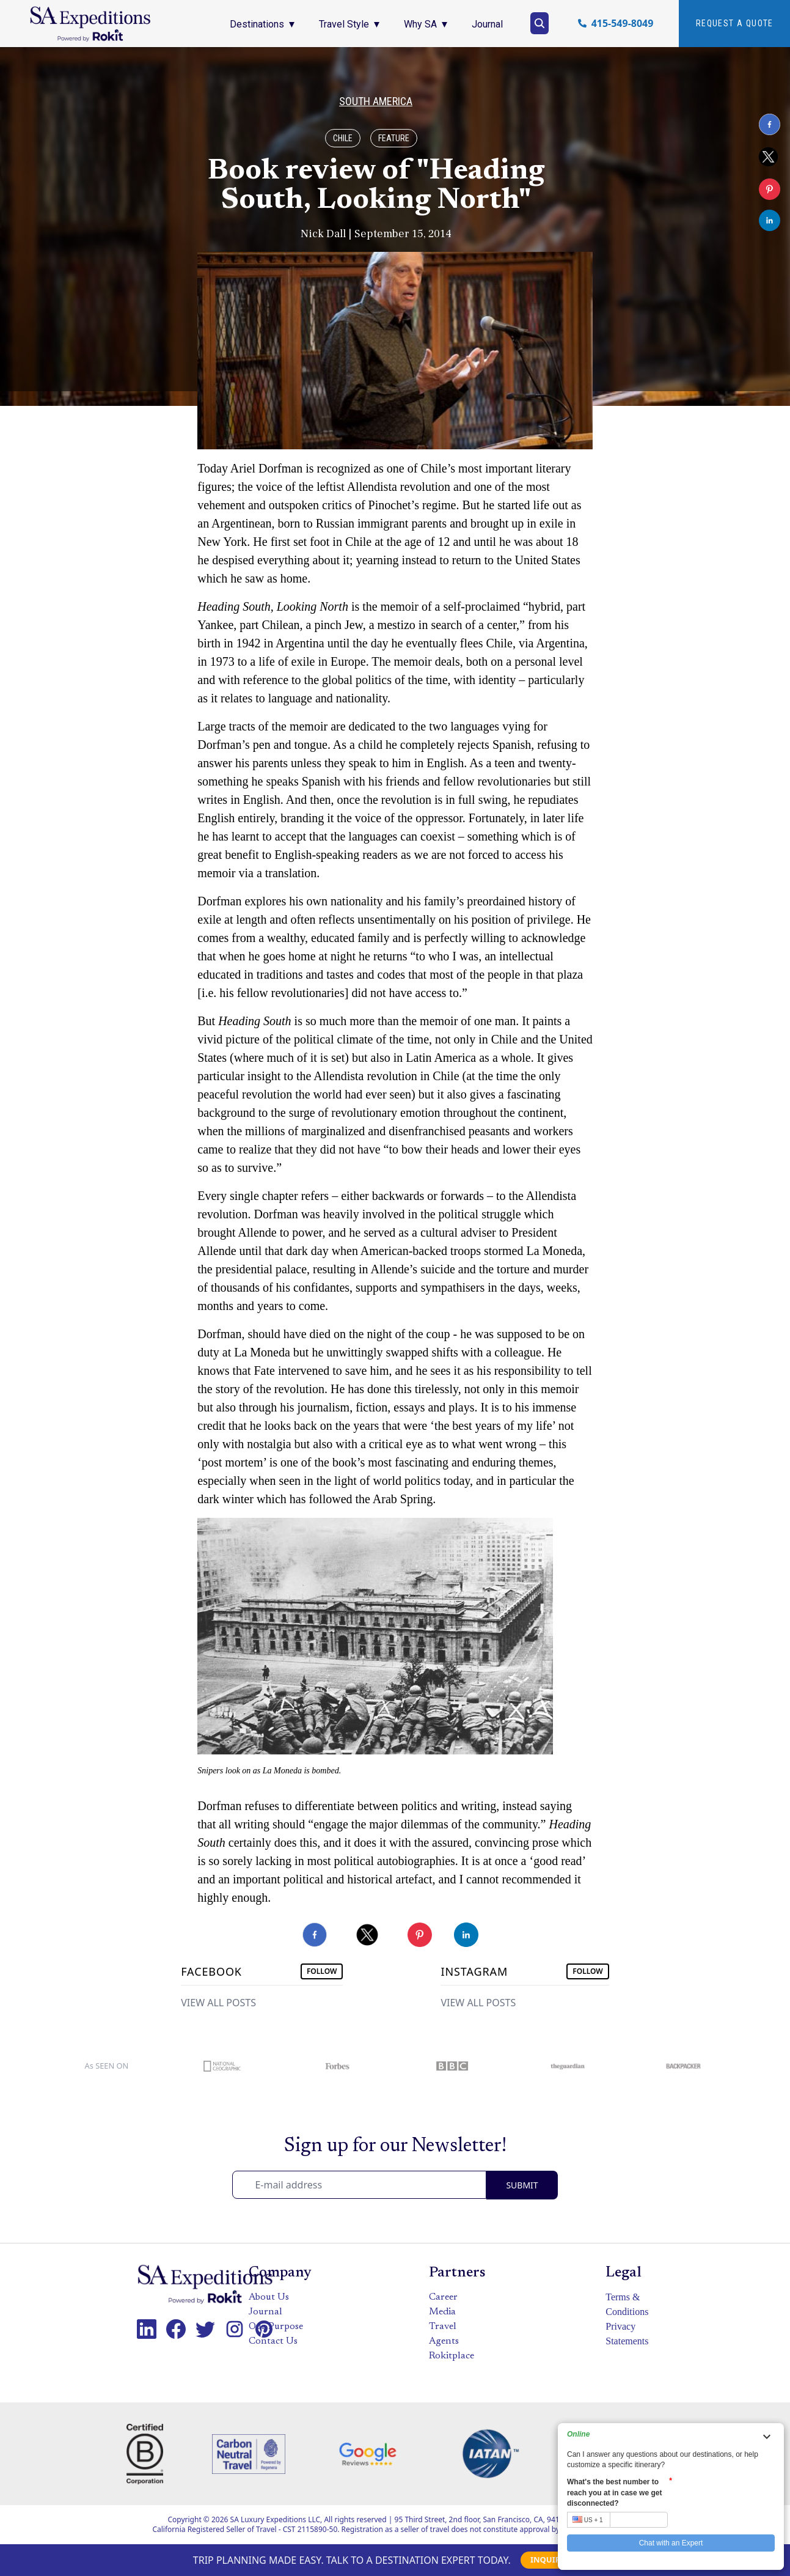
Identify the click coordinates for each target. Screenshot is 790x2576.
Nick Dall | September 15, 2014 (376, 234)
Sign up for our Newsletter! (395, 2146)
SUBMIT (522, 2185)
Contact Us (273, 2341)
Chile (343, 138)
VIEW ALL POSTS (218, 2002)
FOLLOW (322, 1971)
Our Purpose (276, 2326)
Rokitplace (451, 2356)
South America (375, 101)
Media (442, 2312)
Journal (265, 2312)
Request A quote (735, 23)
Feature (393, 138)
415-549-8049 (622, 23)
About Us (269, 2297)
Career (443, 2297)
